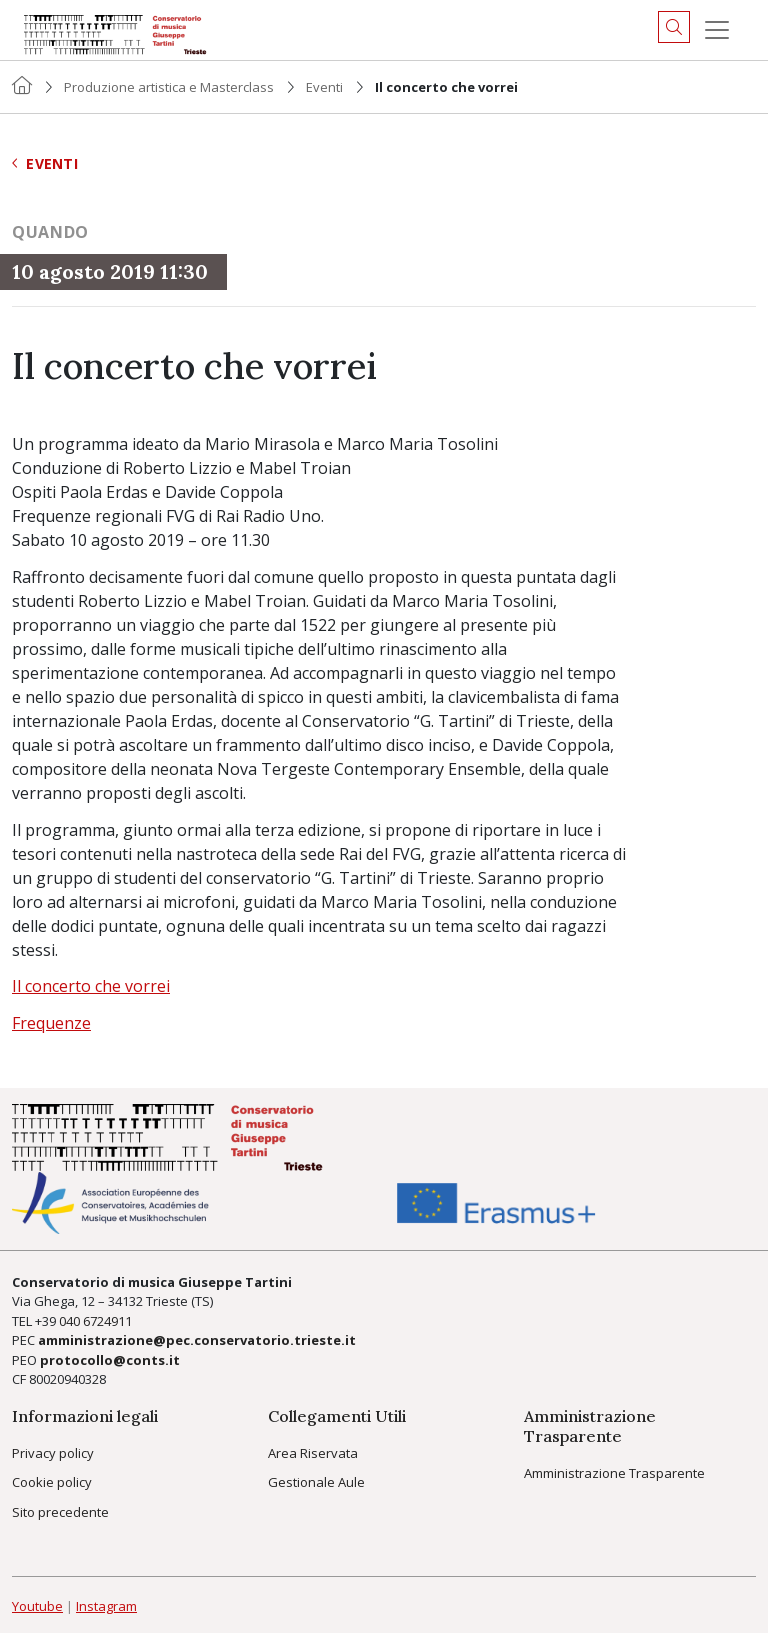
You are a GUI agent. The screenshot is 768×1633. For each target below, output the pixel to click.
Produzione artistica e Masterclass (169, 87)
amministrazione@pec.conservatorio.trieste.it (197, 1340)
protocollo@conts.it (110, 1360)
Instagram (106, 1606)
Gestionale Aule (316, 1482)
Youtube (37, 1606)
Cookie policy (52, 1482)
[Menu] (717, 30)
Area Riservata (313, 1453)
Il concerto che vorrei (91, 986)
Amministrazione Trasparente (614, 1473)
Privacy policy (53, 1453)
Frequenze (51, 1023)
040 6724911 (95, 1321)
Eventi (324, 87)
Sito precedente (60, 1512)
